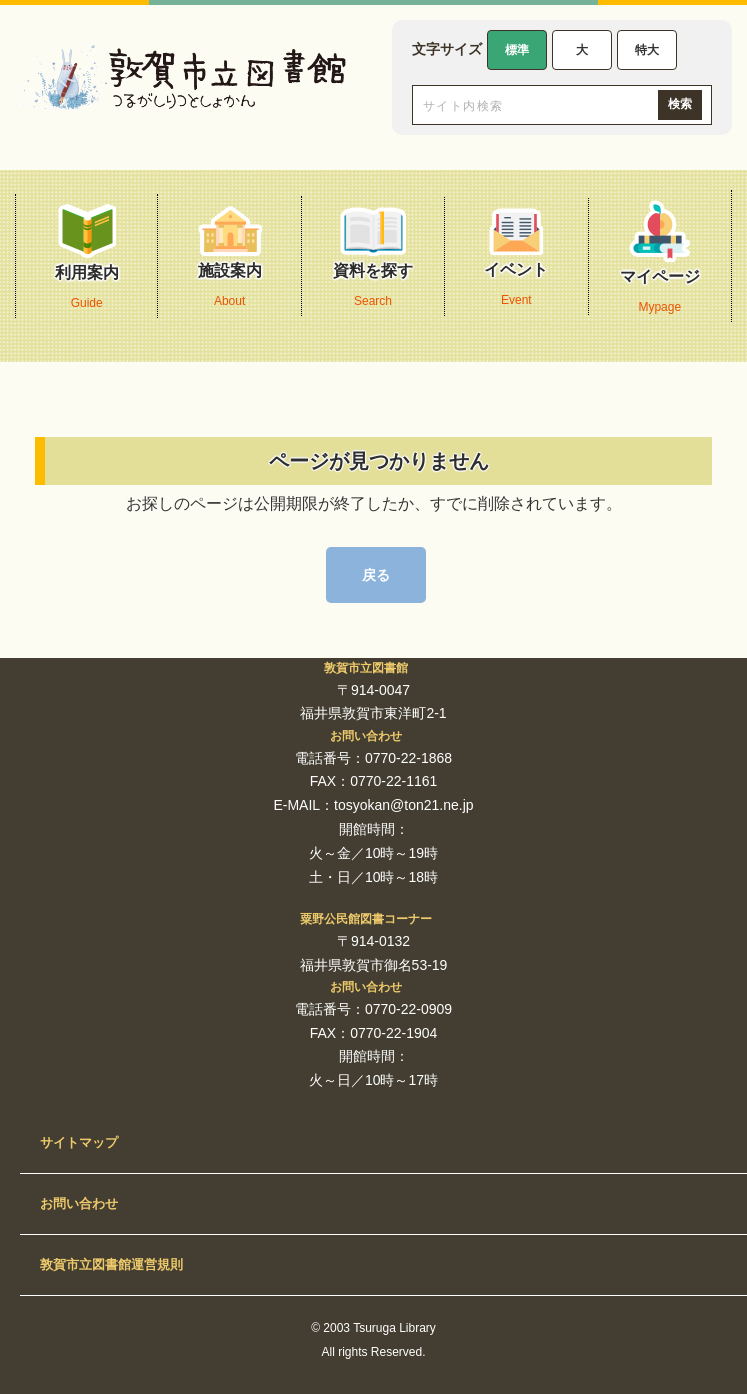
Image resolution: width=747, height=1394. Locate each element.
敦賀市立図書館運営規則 (111, 1264)
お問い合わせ (79, 1203)
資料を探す (373, 261)
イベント (516, 261)
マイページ (660, 261)
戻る (376, 575)
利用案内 (87, 261)
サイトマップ (79, 1142)
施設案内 (230, 261)
